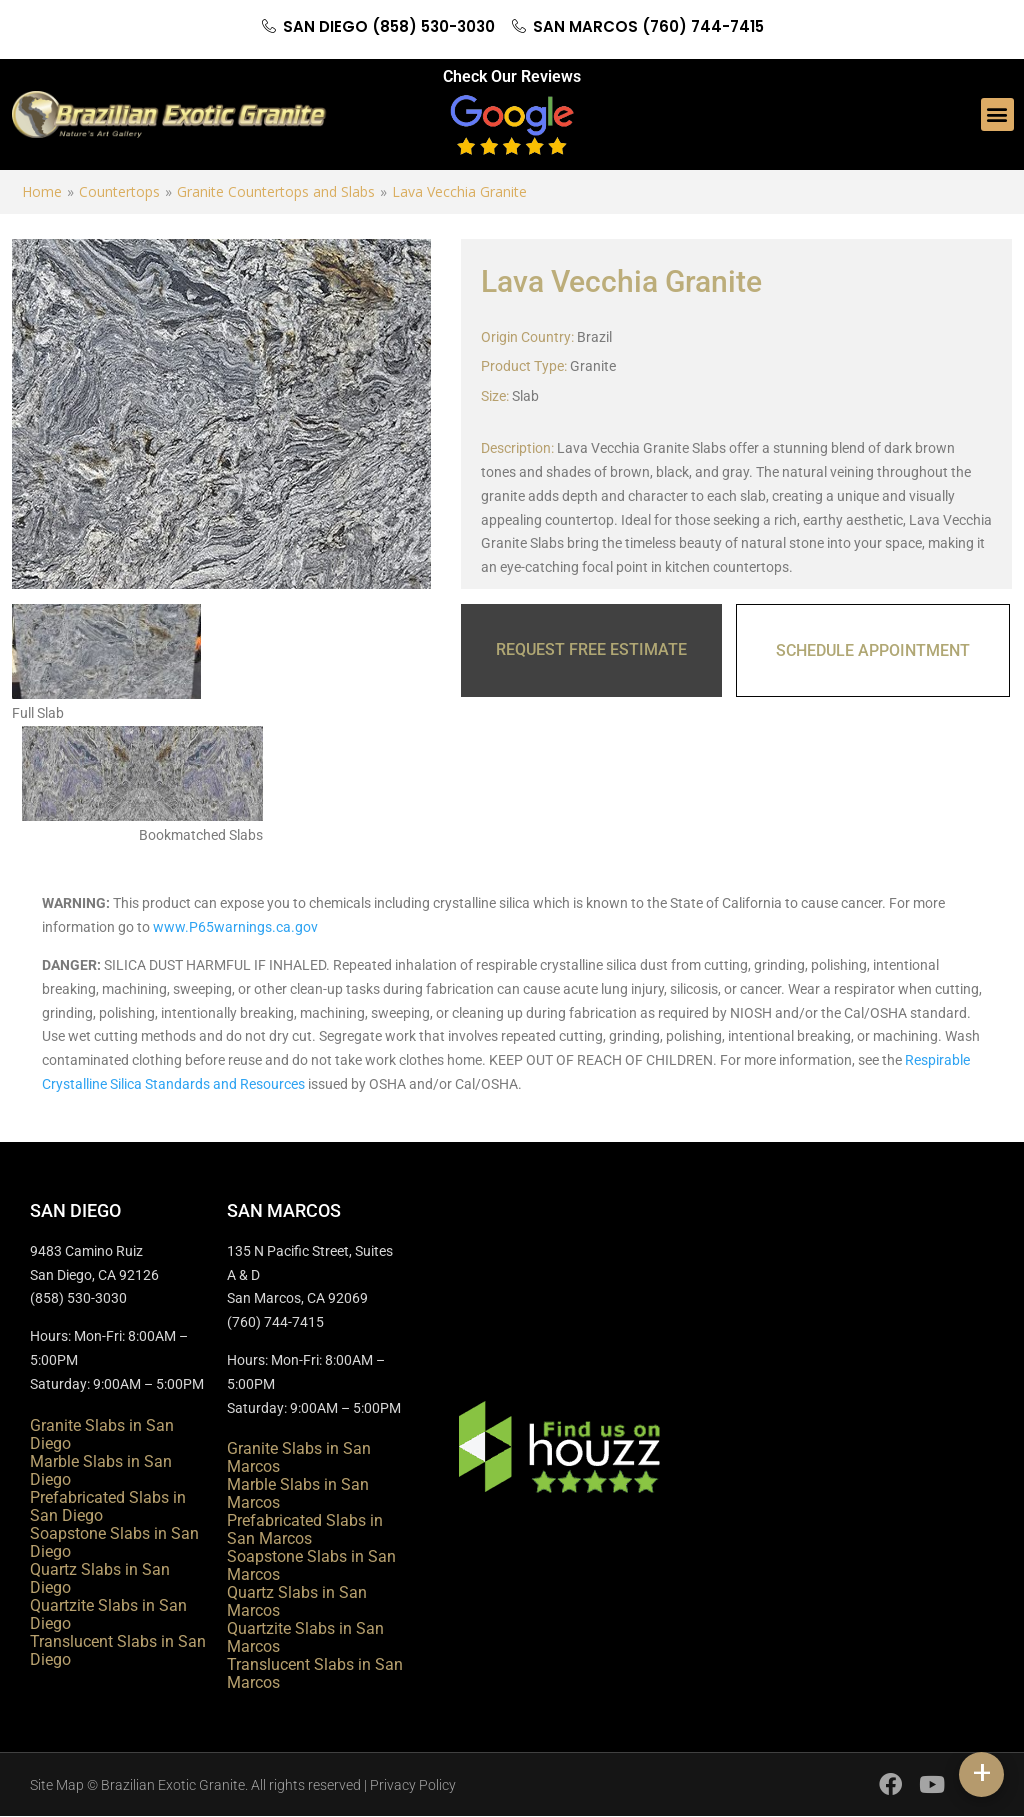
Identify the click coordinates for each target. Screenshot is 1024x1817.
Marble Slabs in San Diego (101, 1470)
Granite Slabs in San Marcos (299, 1457)
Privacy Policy (413, 1785)
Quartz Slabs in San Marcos (297, 1601)
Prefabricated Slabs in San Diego (108, 1506)
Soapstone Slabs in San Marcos (311, 1565)
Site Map (57, 1785)
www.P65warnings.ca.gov (235, 927)
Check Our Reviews (512, 76)
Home (42, 191)
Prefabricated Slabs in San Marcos (305, 1529)
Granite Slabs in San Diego (102, 1434)
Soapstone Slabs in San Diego (114, 1542)
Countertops (119, 191)
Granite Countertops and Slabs (276, 191)
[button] (997, 114)
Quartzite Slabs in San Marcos (305, 1637)
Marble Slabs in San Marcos (298, 1493)
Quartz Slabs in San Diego (100, 1578)
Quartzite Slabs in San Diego (108, 1614)
